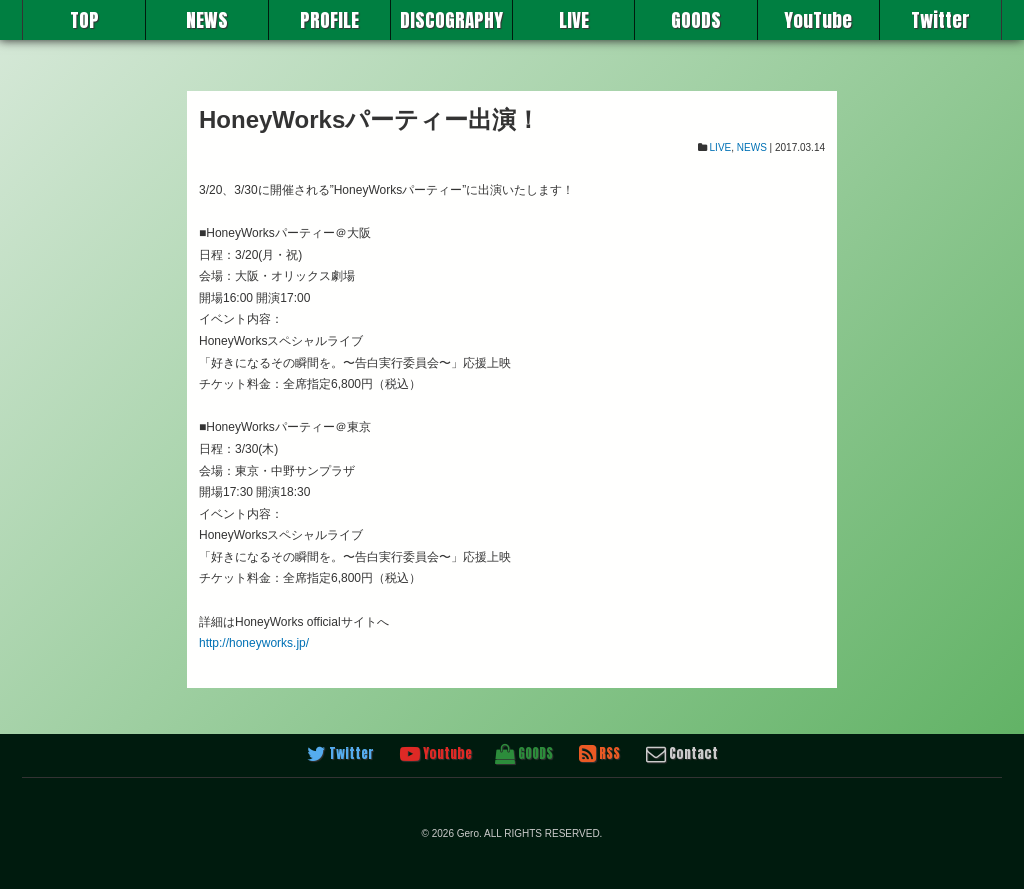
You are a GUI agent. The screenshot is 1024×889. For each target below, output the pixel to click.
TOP (84, 20)
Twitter (940, 20)
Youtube (436, 754)
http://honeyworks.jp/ (254, 643)
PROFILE (329, 20)
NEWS (207, 20)
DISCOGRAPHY (451, 20)
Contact (682, 754)
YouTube (818, 20)
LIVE (574, 20)
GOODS (696, 20)
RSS (599, 754)
